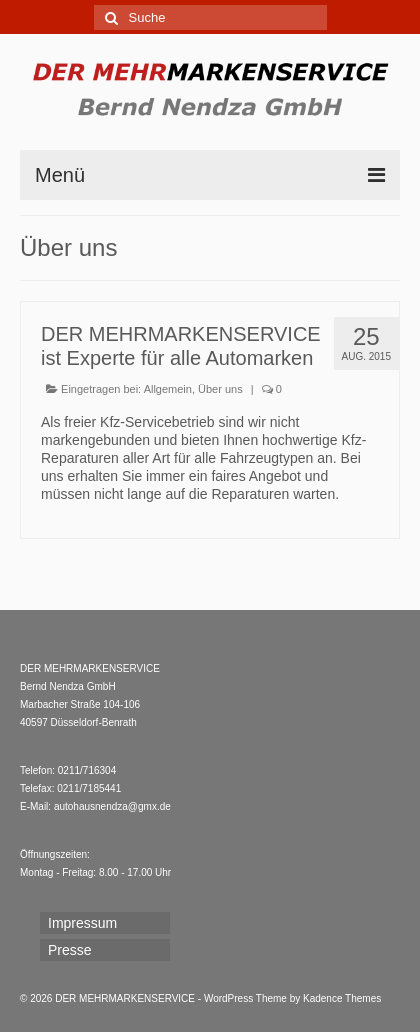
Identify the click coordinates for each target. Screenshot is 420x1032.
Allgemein (168, 389)
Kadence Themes (342, 998)
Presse (70, 950)
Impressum (82, 923)
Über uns (220, 389)
